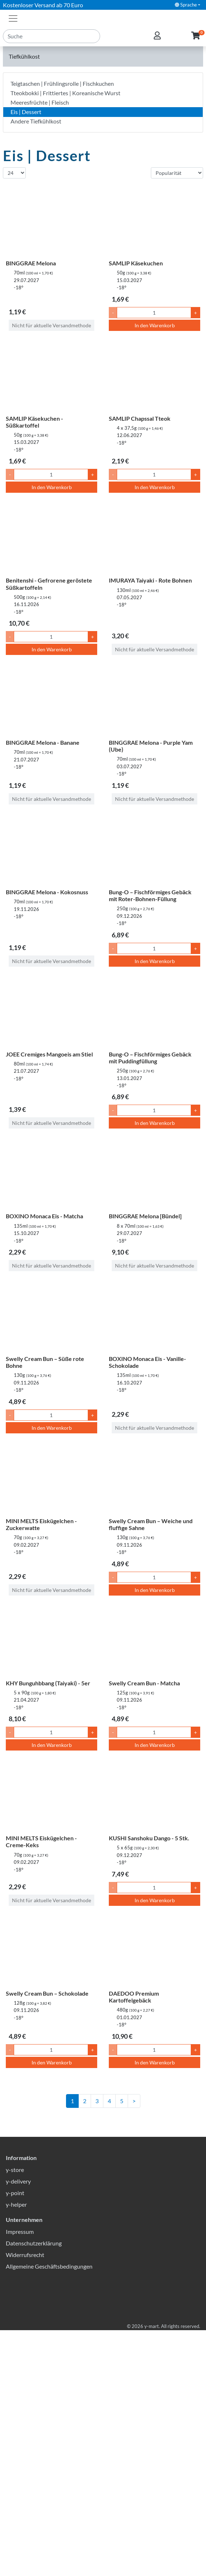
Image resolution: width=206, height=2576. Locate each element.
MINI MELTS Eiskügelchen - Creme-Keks (41, 1841)
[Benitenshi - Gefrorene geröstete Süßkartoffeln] (51, 539)
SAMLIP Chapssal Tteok (139, 418)
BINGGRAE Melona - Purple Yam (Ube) (151, 746)
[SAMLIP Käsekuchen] (154, 222)
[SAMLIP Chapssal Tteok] (154, 377)
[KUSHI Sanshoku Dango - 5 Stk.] (154, 1797)
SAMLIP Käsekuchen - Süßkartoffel (34, 422)
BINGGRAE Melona (31, 263)
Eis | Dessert (26, 111)
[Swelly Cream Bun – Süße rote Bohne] (51, 1317)
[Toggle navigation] (13, 18)
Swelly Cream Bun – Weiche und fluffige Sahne (151, 1524)
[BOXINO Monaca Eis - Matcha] (51, 1175)
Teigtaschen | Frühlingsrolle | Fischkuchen (62, 83)
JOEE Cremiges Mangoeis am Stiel (49, 1054)
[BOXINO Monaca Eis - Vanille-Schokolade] (154, 1317)
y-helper (16, 2450)
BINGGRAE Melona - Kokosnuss (47, 891)
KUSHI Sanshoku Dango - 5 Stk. (149, 1838)
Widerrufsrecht (25, 2500)
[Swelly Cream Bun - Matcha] (154, 1642)
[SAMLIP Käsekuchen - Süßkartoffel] (51, 377)
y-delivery (18, 2427)
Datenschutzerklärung (34, 2488)
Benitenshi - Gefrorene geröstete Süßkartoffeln (49, 584)
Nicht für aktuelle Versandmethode (51, 325)
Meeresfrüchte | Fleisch (40, 102)
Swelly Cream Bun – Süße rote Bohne (45, 1362)
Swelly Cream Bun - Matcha (144, 1683)
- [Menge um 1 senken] (113, 313)
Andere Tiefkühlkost (36, 121)
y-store (15, 2415)
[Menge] (154, 312)
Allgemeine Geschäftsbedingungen (49, 2512)
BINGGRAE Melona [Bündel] (145, 1216)
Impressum (20, 2477)
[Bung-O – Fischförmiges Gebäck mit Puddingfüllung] (154, 1013)
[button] (195, 36)
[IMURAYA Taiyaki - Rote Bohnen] (154, 539)
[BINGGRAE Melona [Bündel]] (154, 1175)
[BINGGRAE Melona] (51, 222)
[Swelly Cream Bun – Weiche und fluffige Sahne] (154, 1479)
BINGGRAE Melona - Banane (42, 742)
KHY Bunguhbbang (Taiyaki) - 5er (48, 1683)
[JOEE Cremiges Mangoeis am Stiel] (51, 1013)
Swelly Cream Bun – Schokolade (47, 1993)
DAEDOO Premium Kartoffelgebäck (134, 1997)
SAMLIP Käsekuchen (136, 263)
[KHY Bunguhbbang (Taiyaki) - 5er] (51, 1642)
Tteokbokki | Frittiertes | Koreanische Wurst (65, 92)
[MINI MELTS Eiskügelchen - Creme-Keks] (51, 1797)
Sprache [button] (186, 5)
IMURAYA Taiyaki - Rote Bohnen (150, 580)
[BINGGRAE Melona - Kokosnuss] (51, 850)
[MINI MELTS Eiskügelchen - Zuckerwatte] (51, 1479)
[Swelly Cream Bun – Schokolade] (51, 1952)
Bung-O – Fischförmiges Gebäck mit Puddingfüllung (150, 1057)
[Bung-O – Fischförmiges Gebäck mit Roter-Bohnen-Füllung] (154, 850)
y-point (15, 2438)
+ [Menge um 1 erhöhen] (195, 313)
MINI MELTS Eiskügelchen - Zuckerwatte (41, 1524)
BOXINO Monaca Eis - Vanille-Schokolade (147, 1362)
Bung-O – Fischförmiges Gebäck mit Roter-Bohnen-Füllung (150, 895)
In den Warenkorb (155, 325)
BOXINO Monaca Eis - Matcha (44, 1216)
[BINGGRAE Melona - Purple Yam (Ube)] (154, 701)
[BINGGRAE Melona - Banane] (51, 701)
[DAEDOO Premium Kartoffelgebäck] (154, 1952)
